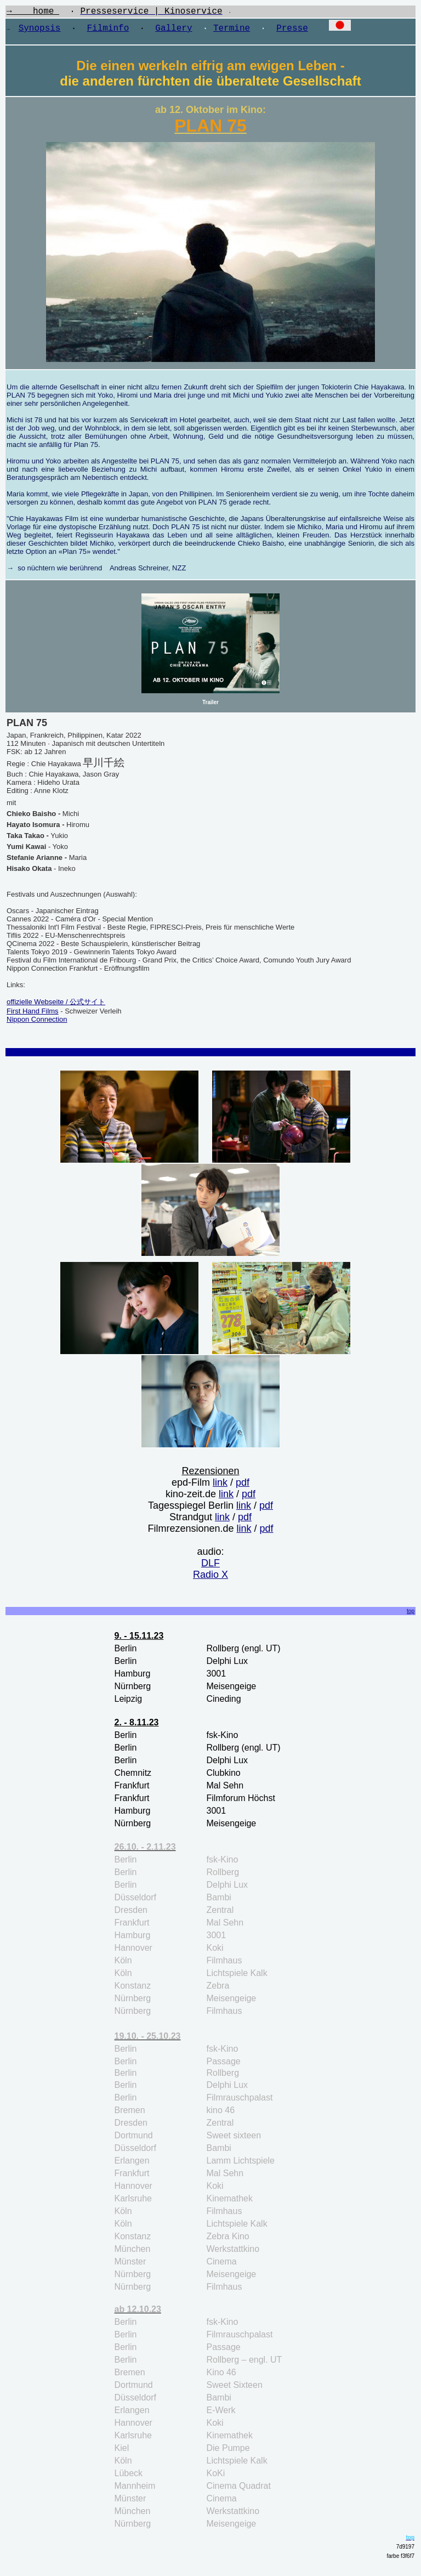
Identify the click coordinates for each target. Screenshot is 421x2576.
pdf (242, 1486)
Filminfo (108, 30)
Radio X (210, 1578)
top (410, 1615)
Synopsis (40, 30)
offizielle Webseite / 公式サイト (56, 1006)
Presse (292, 30)
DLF (210, 1567)
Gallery (173, 30)
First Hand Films (33, 1015)
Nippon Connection (37, 1024)
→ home (33, 13)
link (220, 1486)
